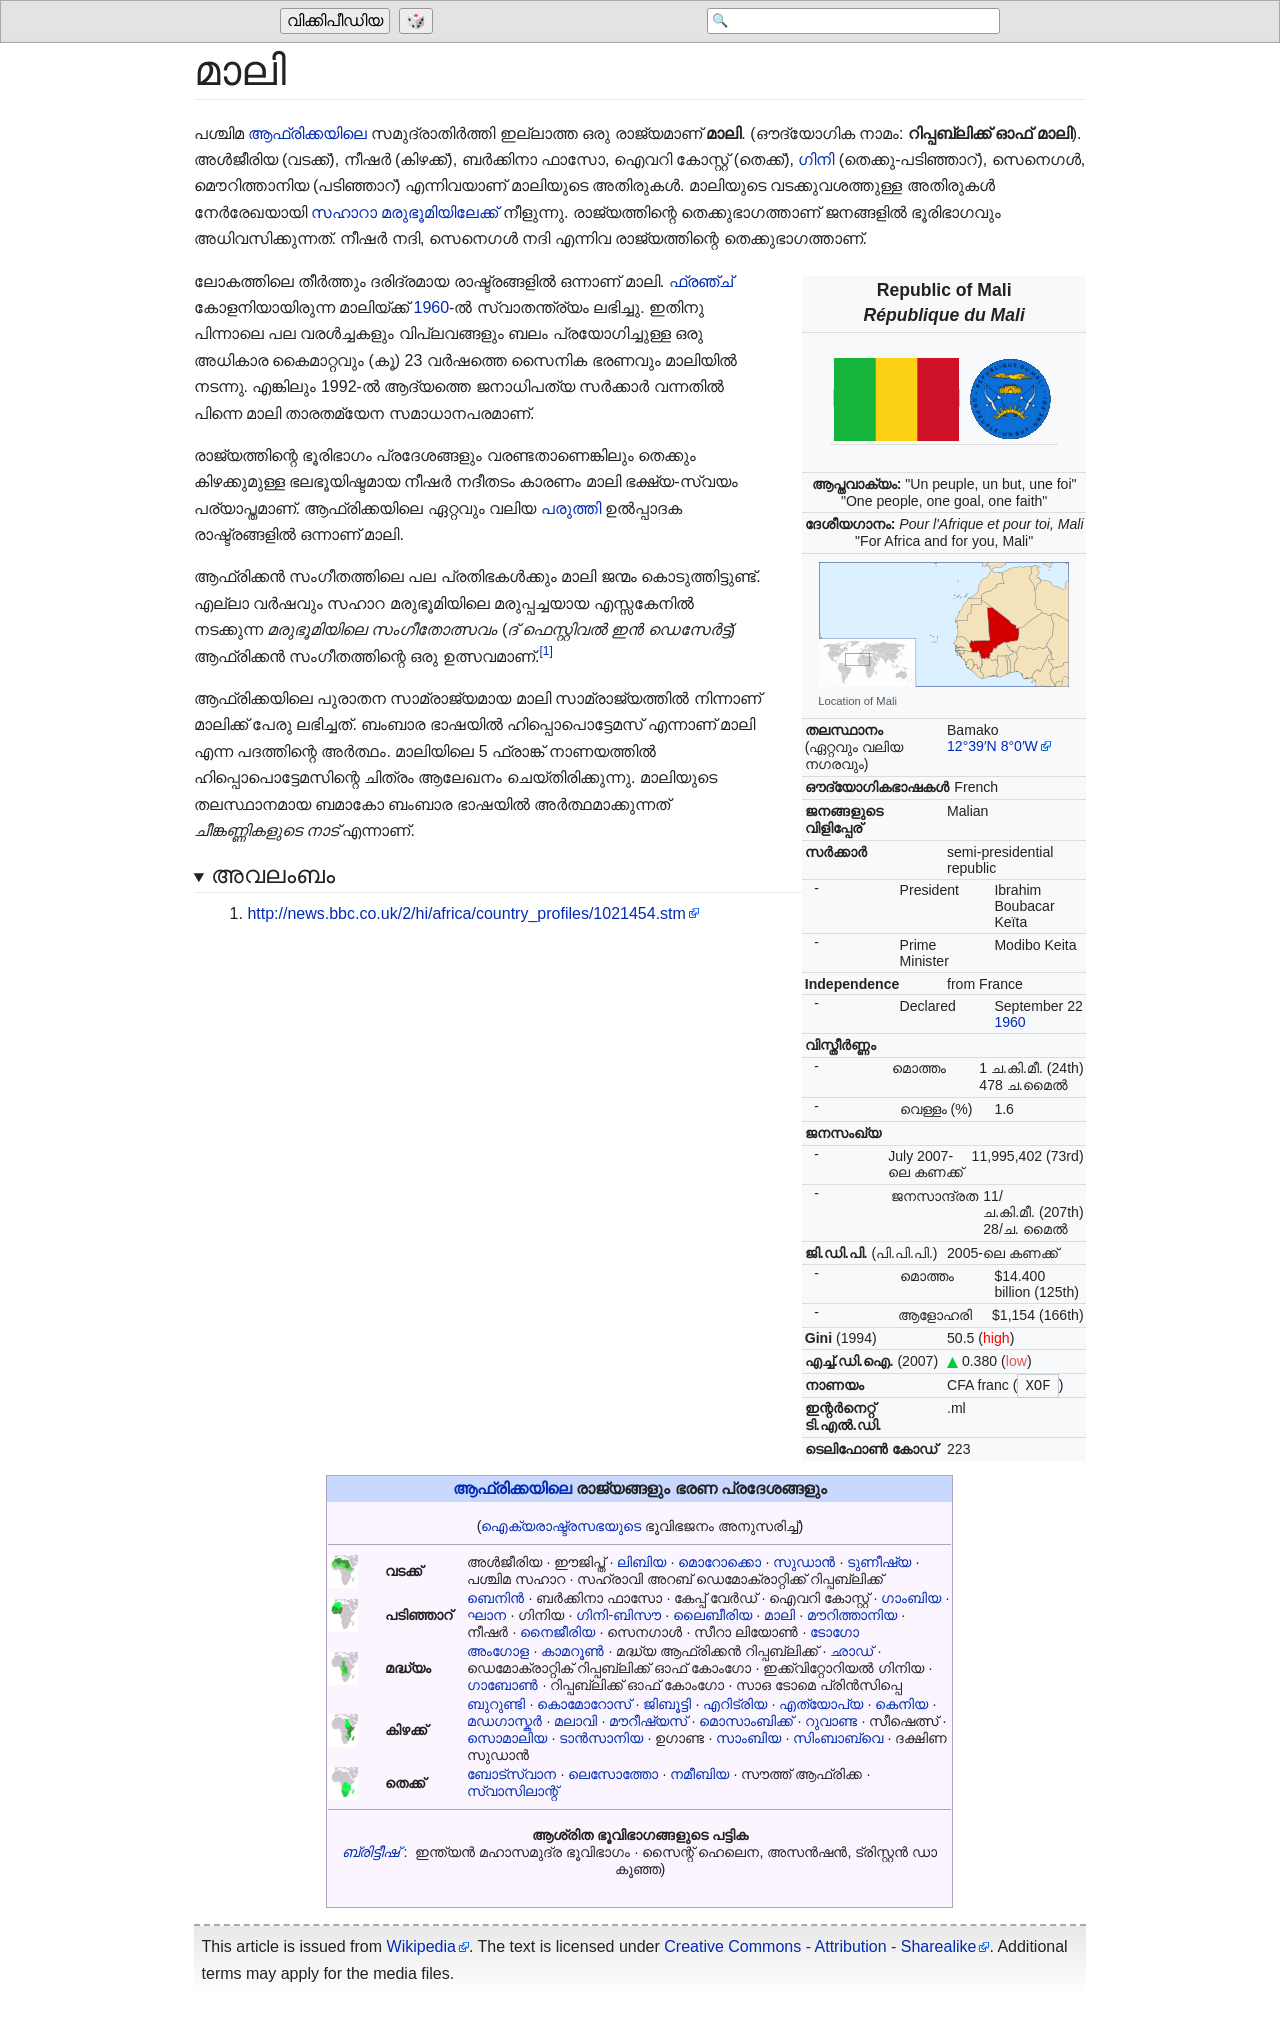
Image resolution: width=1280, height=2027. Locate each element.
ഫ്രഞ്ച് (701, 281)
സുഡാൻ (804, 1562)
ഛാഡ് (851, 1651)
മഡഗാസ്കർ (504, 1721)
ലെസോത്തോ (613, 1774)
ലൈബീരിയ (712, 1615)
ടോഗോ (834, 1632)
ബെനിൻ (495, 1598)
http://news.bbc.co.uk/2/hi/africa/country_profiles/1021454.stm (466, 913)
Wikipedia (421, 1946)
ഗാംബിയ (911, 1598)
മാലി (779, 1615)
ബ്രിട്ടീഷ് (370, 1852)
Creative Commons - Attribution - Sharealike (820, 1946)
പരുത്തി (571, 508)
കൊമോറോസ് (584, 1704)
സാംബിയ (748, 1738)
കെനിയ (901, 1704)
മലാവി (575, 1721)
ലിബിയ (641, 1562)
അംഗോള (498, 1651)
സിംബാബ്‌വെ (838, 1738)
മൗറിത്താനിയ (852, 1615)
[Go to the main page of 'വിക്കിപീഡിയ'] (337, 22)
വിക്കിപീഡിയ (335, 21)
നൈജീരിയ (557, 1632)
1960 (1009, 1022)
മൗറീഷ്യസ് (648, 1721)
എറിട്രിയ (735, 1704)
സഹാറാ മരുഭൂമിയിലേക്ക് (404, 212)
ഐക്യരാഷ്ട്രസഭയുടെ (561, 1526)
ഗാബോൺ (502, 1685)
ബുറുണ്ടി (496, 1704)
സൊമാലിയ (507, 1738)
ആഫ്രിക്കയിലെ (307, 133)
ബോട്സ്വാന (511, 1774)
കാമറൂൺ (572, 1651)
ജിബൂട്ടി (667, 1704)
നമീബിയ (699, 1774)
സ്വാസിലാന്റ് (512, 1791)
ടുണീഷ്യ (879, 1562)
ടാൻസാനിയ (601, 1738)
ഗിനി (816, 159)
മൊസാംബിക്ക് (746, 1721)
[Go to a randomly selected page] (418, 22)
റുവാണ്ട (831, 1721)
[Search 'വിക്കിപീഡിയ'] (840, 22)
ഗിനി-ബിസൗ (618, 1615)
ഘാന (486, 1615)
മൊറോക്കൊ (719, 1562)
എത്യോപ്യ (821, 1704)
